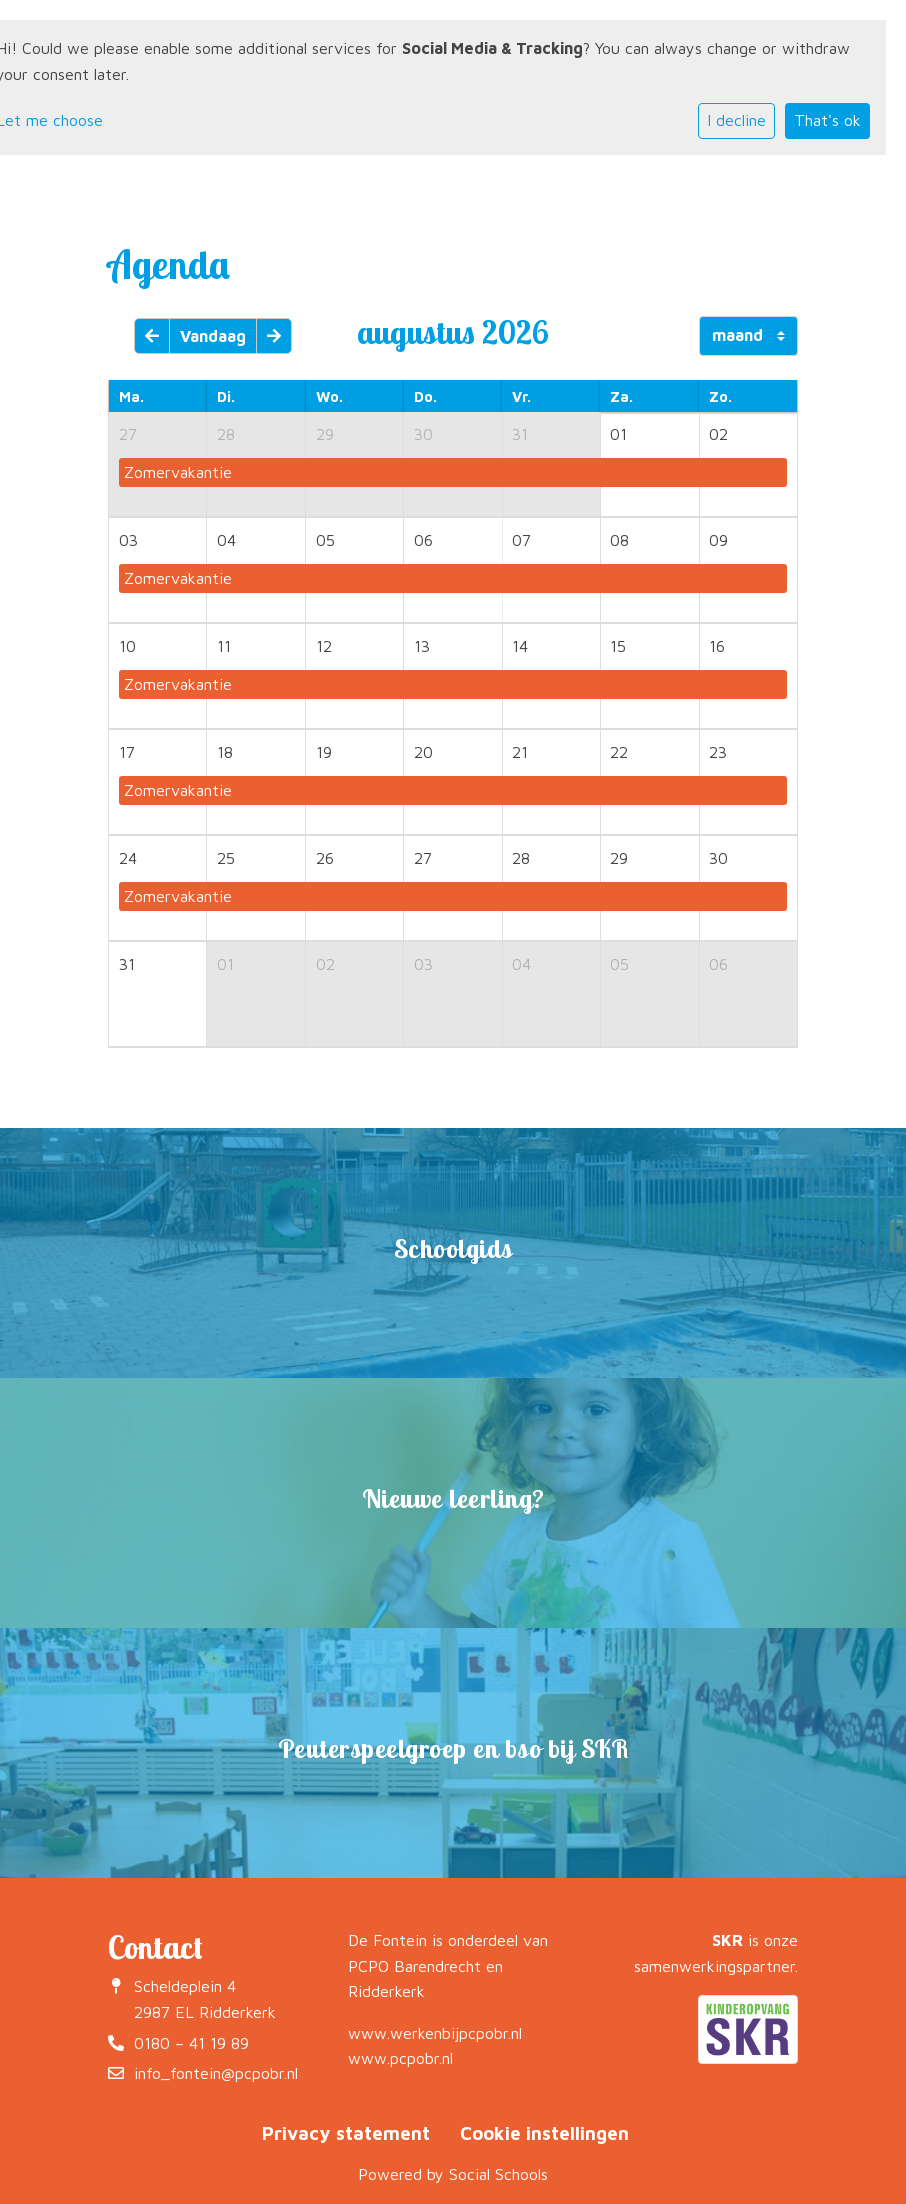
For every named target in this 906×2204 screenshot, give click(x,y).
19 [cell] (324, 752)
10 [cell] (127, 646)
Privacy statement (346, 2133)
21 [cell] (520, 752)
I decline (736, 120)
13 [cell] (422, 646)
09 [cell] (718, 540)
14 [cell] (520, 646)
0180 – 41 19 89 (191, 2043)
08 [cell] (619, 540)
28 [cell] (226, 434)
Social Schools (498, 2174)
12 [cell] (324, 646)
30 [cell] (423, 434)
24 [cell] (128, 858)
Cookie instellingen (544, 2133)
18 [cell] (225, 752)
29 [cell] (325, 434)
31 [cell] (520, 434)
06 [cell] (423, 540)
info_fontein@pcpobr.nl (216, 2073)
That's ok (827, 120)
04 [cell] (226, 540)
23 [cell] (718, 752)
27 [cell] (128, 434)
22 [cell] (619, 752)
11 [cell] (224, 646)
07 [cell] (521, 540)
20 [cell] (423, 752)
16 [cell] (717, 646)
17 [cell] (127, 752)
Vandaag (213, 336)
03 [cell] (128, 540)
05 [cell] (325, 540)
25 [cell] (226, 858)
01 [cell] (618, 434)
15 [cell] (618, 646)
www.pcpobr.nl (400, 2058)
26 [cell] (325, 858)
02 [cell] (718, 434)
